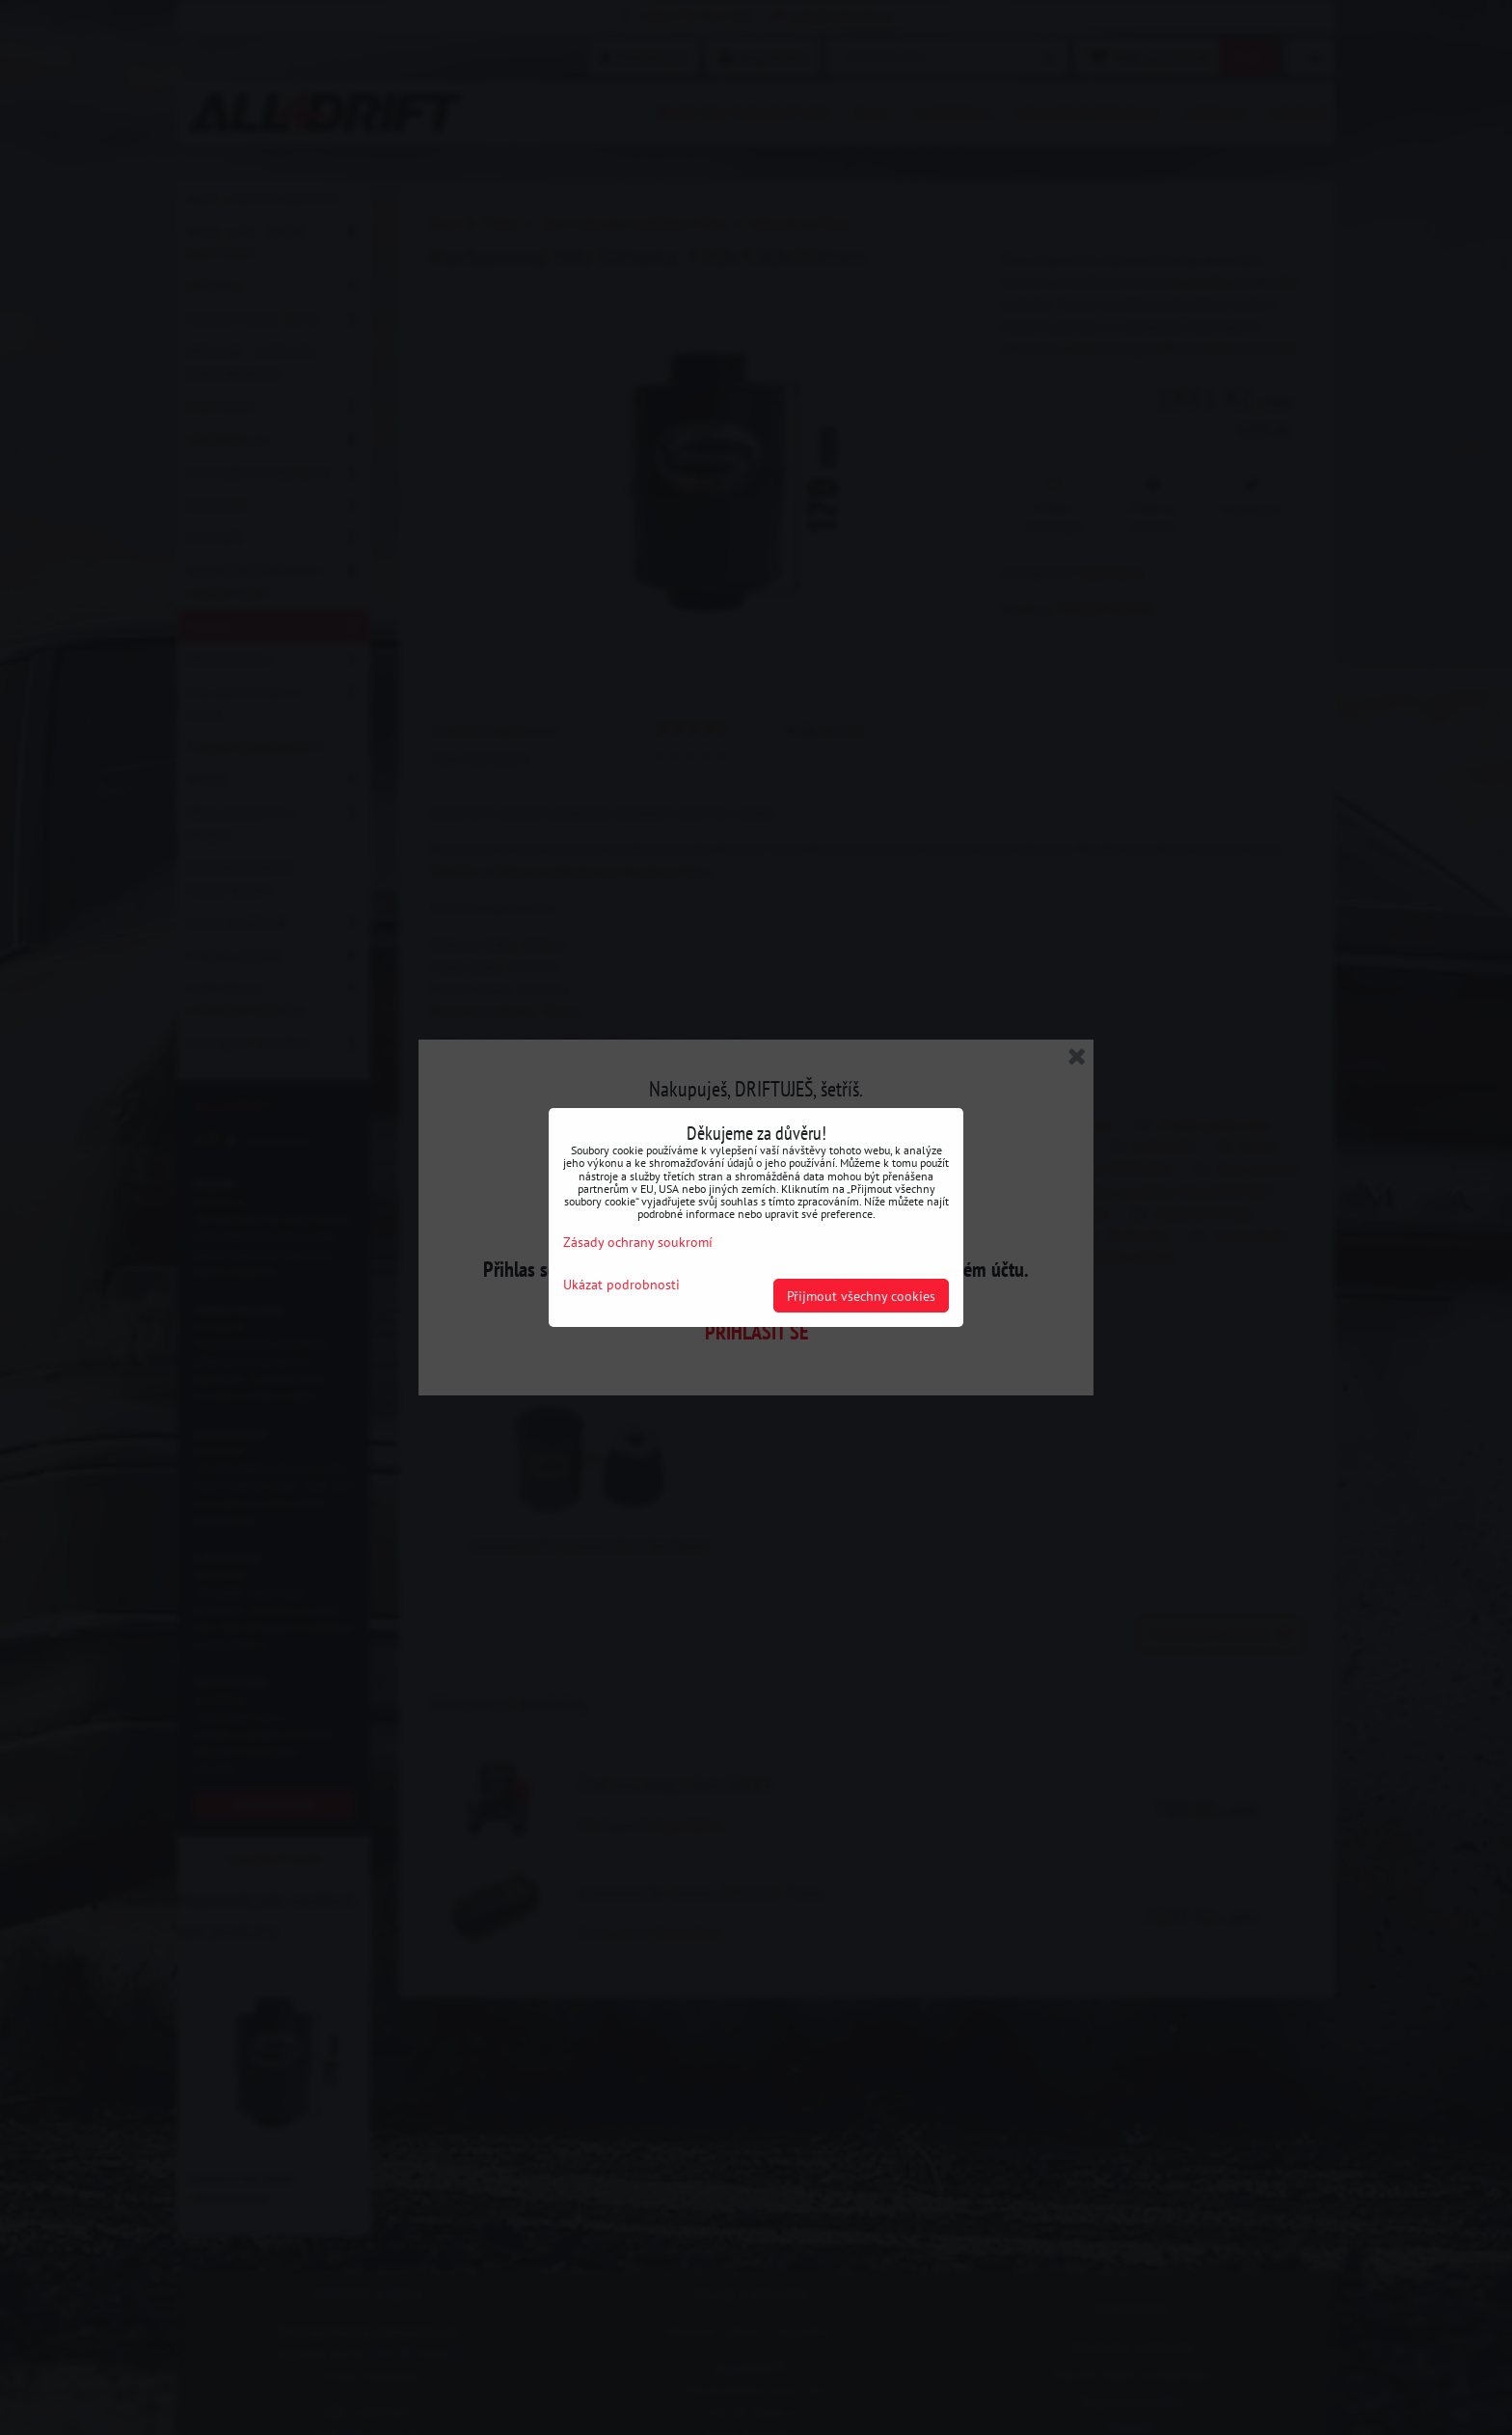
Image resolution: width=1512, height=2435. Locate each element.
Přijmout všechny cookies (861, 1295)
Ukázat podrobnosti (621, 1284)
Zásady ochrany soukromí (638, 1241)
